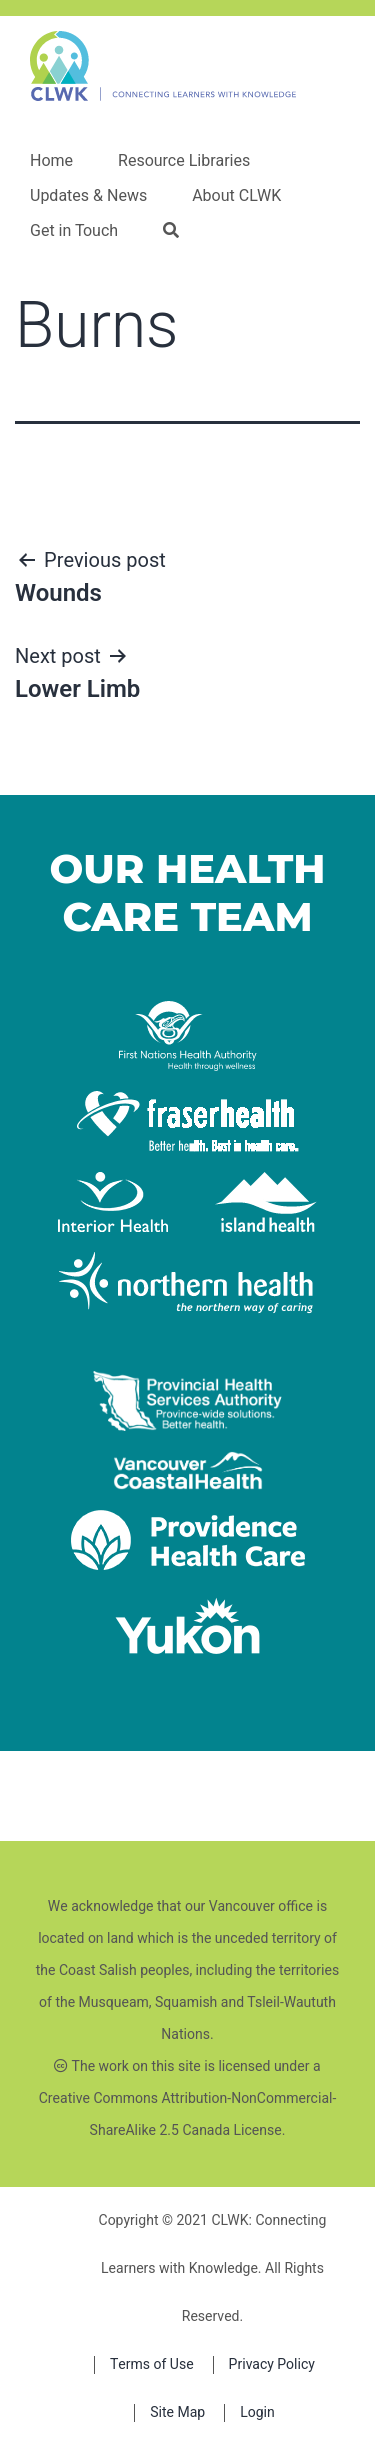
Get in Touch (74, 231)
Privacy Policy (272, 2364)
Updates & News (88, 196)
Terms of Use (152, 2364)
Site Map (177, 2412)
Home (51, 161)
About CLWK (236, 196)
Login (257, 2412)
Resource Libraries (184, 161)
